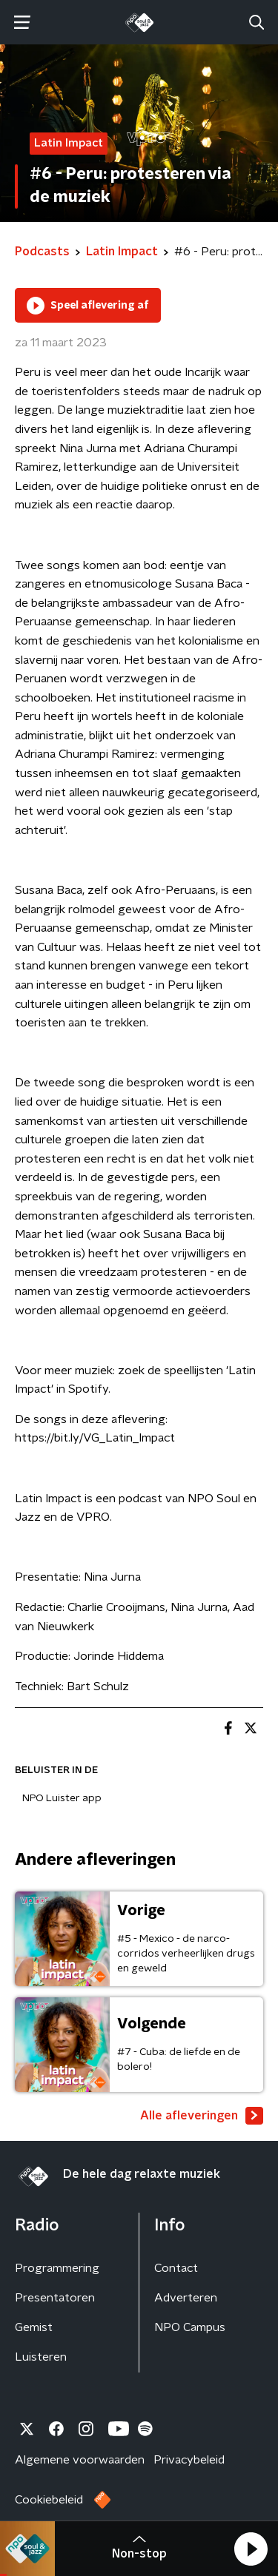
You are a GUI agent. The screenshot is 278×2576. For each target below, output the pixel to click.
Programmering (57, 2268)
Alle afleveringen (201, 2116)
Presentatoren (55, 2298)
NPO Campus (189, 2327)
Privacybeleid (189, 2460)
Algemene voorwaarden (80, 2460)
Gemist (34, 2327)
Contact (176, 2268)
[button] (250, 2548)
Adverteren (185, 2298)
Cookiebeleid (49, 2500)
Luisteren (41, 2357)
